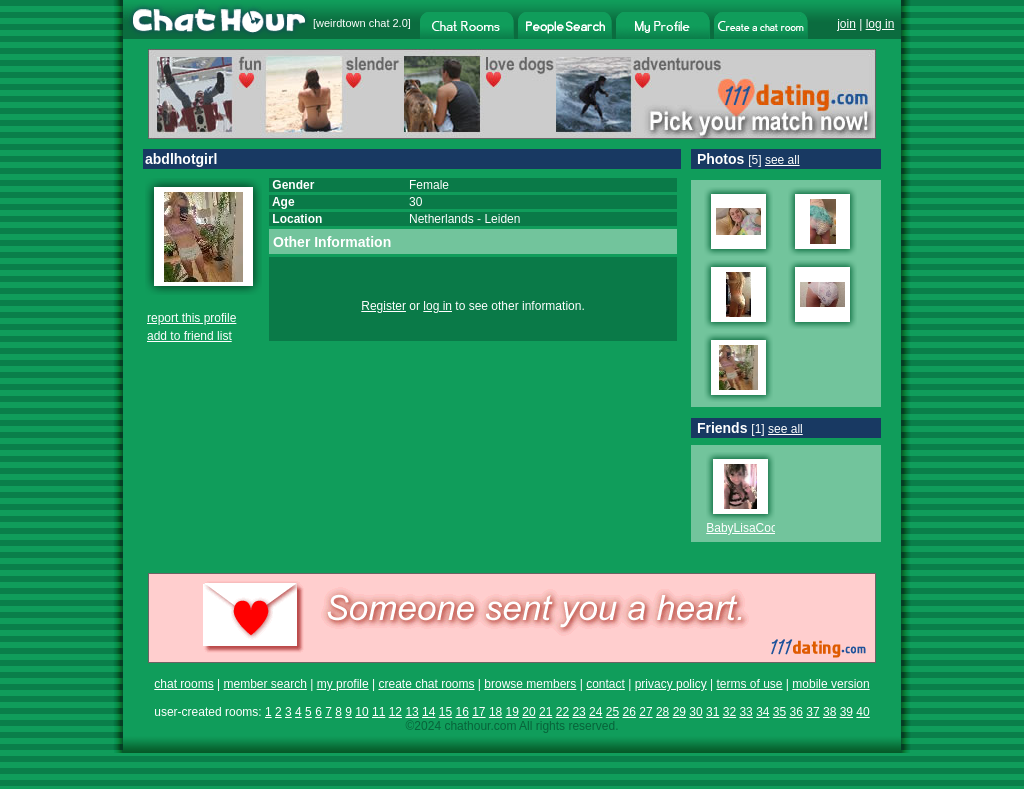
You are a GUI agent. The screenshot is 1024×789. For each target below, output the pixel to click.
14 (428, 712)
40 (862, 712)
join (846, 24)
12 (395, 712)
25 (612, 712)
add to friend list (189, 336)
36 (796, 712)
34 (762, 712)
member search (264, 684)
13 (411, 712)
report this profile (191, 318)
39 (846, 712)
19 (512, 712)
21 (545, 712)
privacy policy (671, 684)
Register (383, 306)
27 (645, 712)
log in (880, 24)
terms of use (749, 684)
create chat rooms (426, 684)
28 (662, 712)
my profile (343, 684)
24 (595, 712)
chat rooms (183, 684)
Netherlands (441, 219)
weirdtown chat (352, 23)
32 (729, 712)
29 (679, 712)
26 (629, 712)
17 (478, 712)
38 (829, 712)
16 (461, 712)
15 (445, 712)
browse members (530, 684)
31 (712, 712)
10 (361, 712)
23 (578, 712)
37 (812, 712)
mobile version (830, 684)
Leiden (502, 219)
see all (782, 160)
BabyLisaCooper (750, 528)
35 (779, 712)
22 (562, 712)
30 (695, 712)
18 (495, 712)
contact (605, 684)
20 (528, 712)
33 (745, 712)
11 (378, 712)
